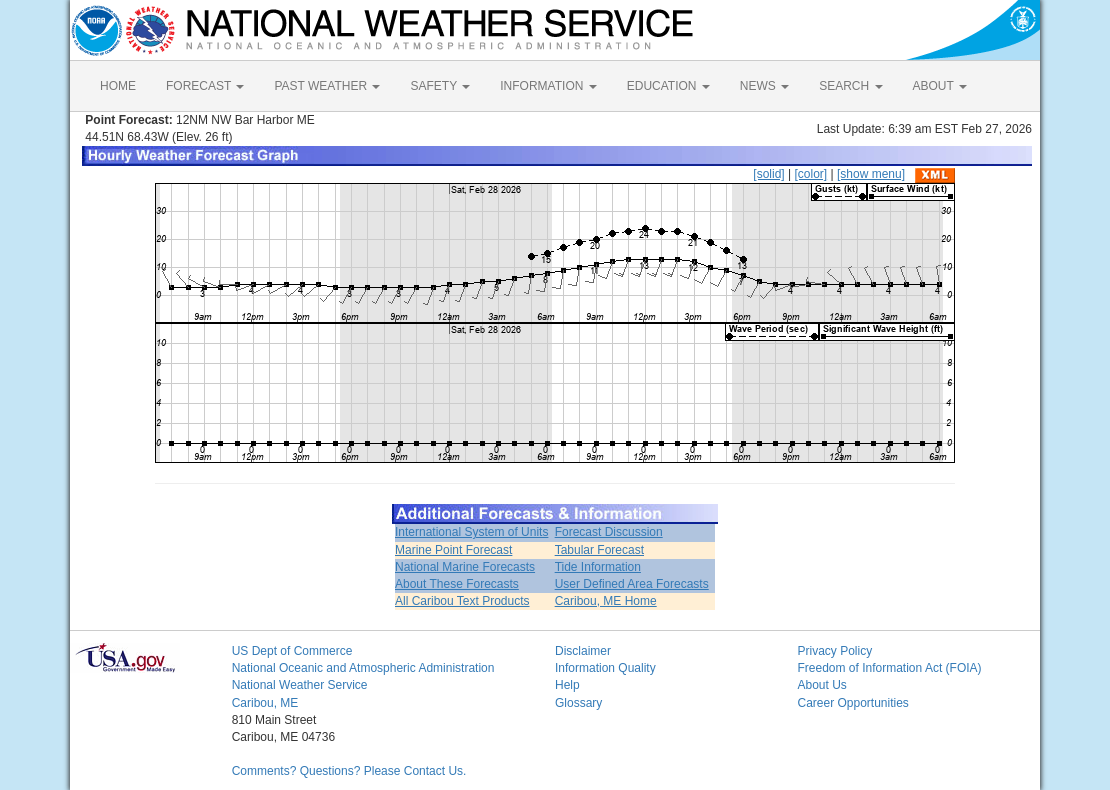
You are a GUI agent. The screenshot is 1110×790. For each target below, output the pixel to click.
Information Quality (605, 668)
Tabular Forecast (599, 550)
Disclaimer (583, 651)
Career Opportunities (852, 703)
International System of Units (471, 532)
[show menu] (871, 174)
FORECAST (205, 86)
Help (567, 685)
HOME (118, 86)
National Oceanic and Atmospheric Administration (363, 668)
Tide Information (598, 567)
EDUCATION (668, 86)
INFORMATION (548, 86)
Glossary (578, 703)
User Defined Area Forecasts (632, 584)
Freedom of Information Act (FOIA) (889, 668)
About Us (821, 685)
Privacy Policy (834, 651)
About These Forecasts (457, 584)
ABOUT (940, 86)
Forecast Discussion (609, 532)
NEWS (764, 86)
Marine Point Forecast (453, 550)
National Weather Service (300, 685)
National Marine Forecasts (465, 567)
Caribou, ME (265, 703)
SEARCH (850, 86)
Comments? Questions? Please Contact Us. (349, 771)
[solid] (768, 174)
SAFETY (440, 86)
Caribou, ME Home (606, 601)
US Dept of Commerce (292, 651)
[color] (810, 174)
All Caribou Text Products (462, 601)
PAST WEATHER (327, 86)
